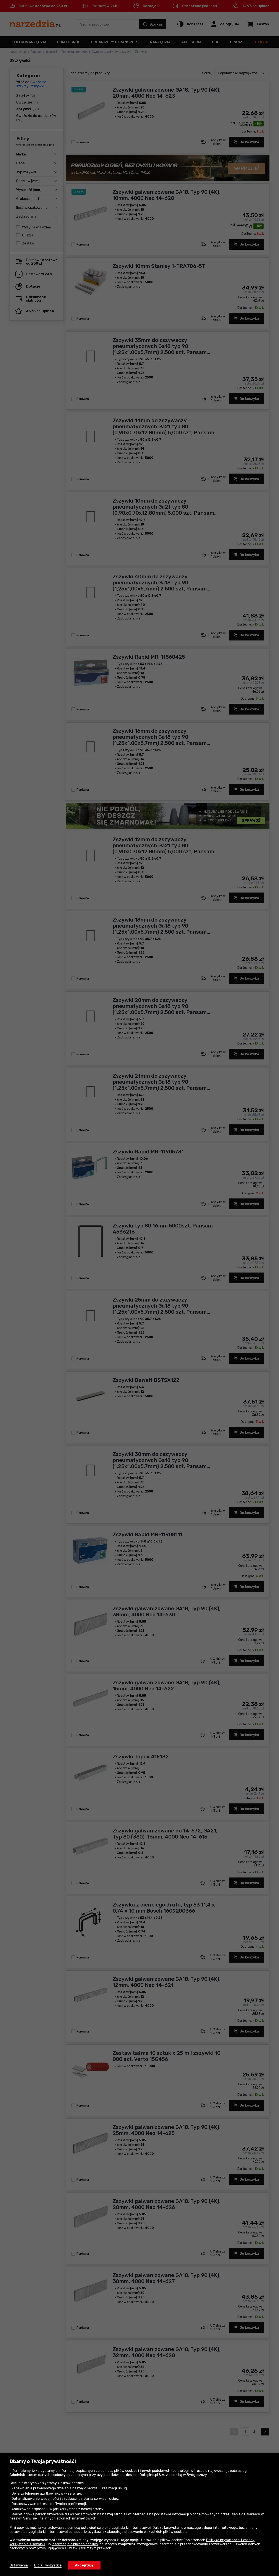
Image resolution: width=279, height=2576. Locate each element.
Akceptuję (84, 2565)
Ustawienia (19, 2565)
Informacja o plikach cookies (75, 2544)
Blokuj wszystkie (48, 2565)
